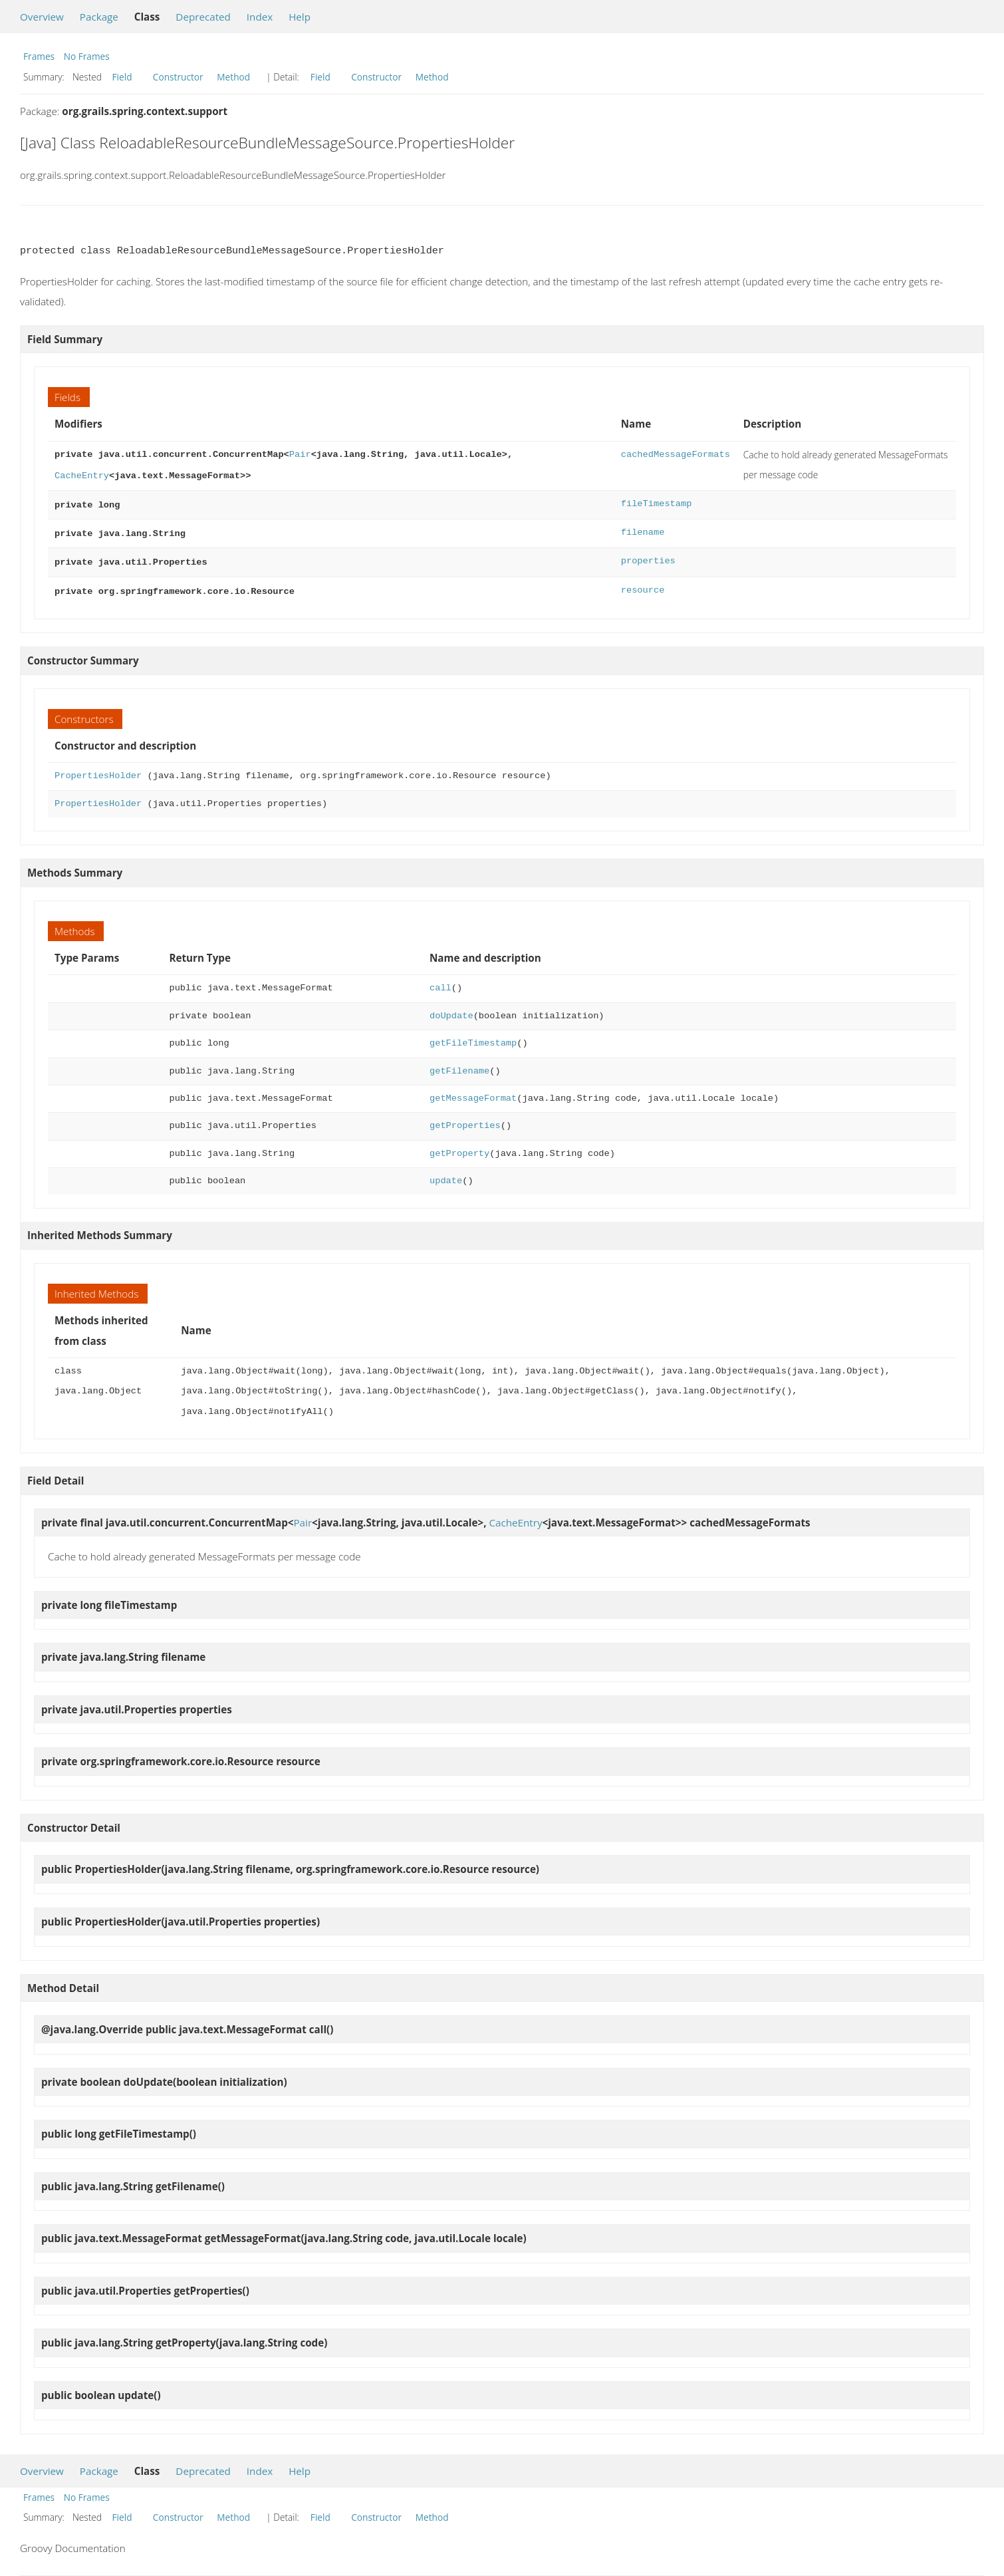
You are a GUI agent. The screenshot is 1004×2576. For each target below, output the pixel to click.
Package (99, 16)
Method (233, 77)
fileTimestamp (656, 502)
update (446, 1174)
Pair (300, 454)
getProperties (465, 1119)
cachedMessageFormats (675, 454)
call (440, 981)
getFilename (459, 1064)
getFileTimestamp (473, 1036)
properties (648, 557)
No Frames (87, 56)
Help (300, 16)
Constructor (178, 77)
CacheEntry (82, 474)
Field (122, 77)
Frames (39, 56)
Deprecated (203, 16)
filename (643, 529)
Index (260, 16)
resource (643, 585)
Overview (42, 16)
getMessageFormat (473, 1091)
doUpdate (451, 1009)
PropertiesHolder (98, 769)
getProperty (459, 1147)
